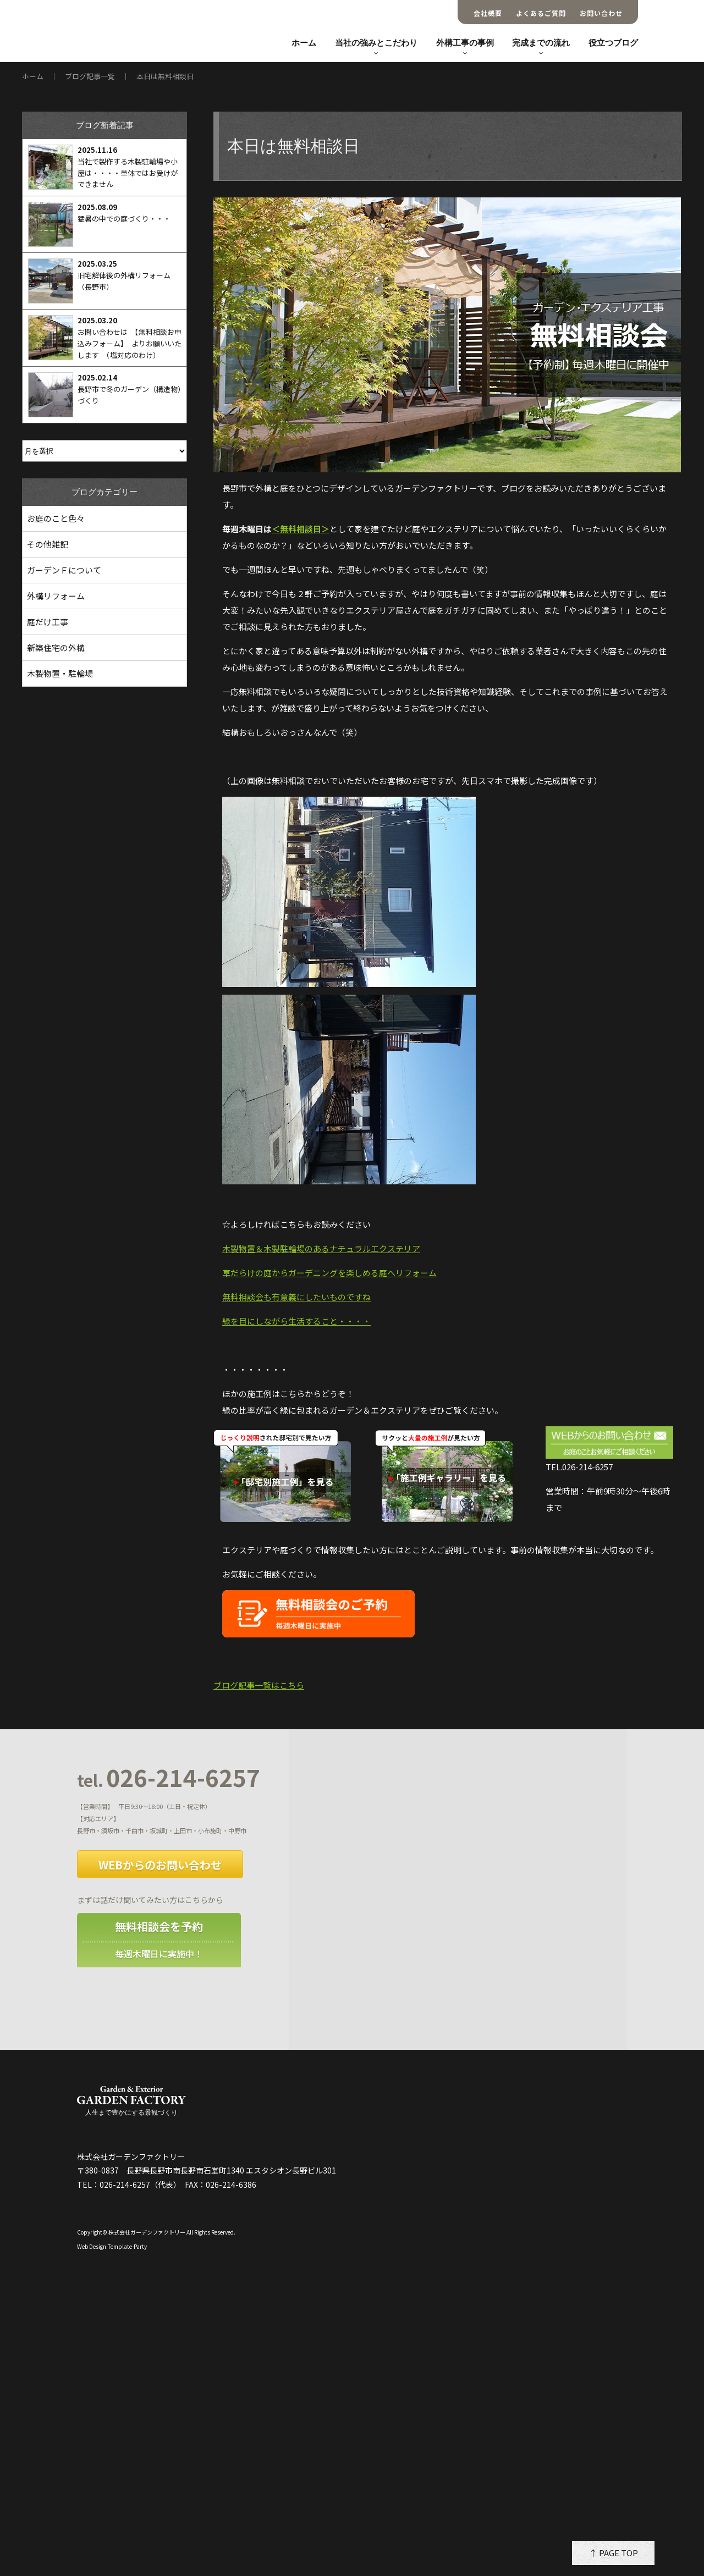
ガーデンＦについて (64, 570)
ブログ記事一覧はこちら (258, 1685)
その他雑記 (47, 544)
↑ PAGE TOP (613, 2552)
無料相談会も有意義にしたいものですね (296, 1297)
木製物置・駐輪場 (60, 673)
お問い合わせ (601, 13)
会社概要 (488, 13)
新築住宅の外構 (56, 647)
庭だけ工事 (47, 621)
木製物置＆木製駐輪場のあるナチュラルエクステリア (321, 1248)
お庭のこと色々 (56, 518)
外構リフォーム (56, 596)
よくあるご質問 (541, 13)
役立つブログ (613, 42)
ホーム (304, 42)
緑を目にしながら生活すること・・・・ (296, 1321)
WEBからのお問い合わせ (160, 1865)
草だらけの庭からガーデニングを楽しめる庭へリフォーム (329, 1272)
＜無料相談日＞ (300, 528)
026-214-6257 (168, 1778)
